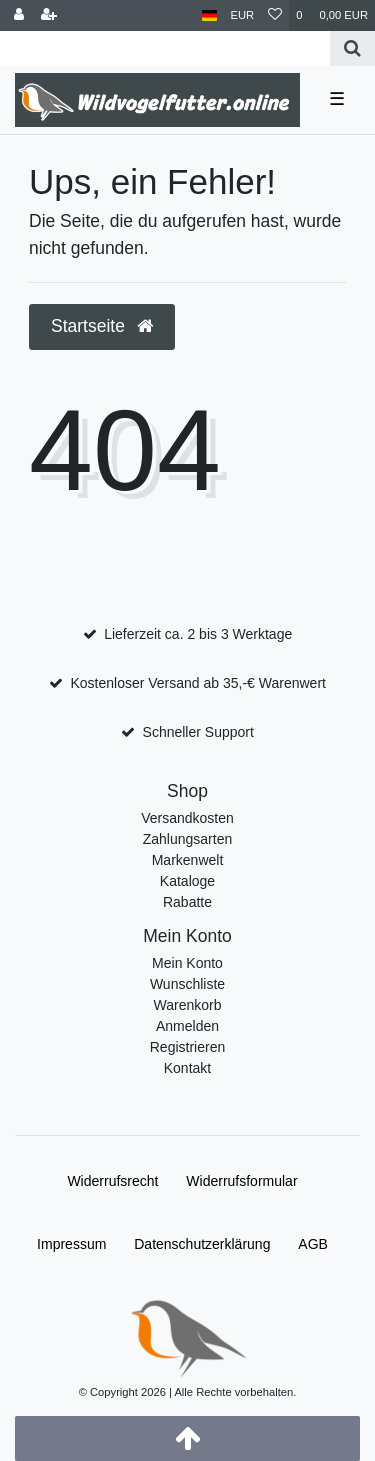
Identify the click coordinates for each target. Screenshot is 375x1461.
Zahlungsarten (188, 839)
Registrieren (187, 1047)
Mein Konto (187, 963)
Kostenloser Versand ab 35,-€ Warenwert (198, 683)
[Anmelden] (19, 15)
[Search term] (165, 48)
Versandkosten (187, 818)
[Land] (209, 15)
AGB (313, 1244)
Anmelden (187, 1026)
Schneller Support (198, 732)
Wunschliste (187, 984)
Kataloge (187, 881)
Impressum (71, 1244)
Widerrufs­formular (241, 1181)
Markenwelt (188, 860)
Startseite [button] (102, 326)
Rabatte (187, 902)
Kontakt (187, 1068)
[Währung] (243, 15)
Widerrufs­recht (112, 1181)
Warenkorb (188, 1005)
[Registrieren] (49, 15)
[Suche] (352, 48)
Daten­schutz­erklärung (202, 1244)
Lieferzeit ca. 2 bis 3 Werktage (198, 634)
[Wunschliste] (275, 15)
